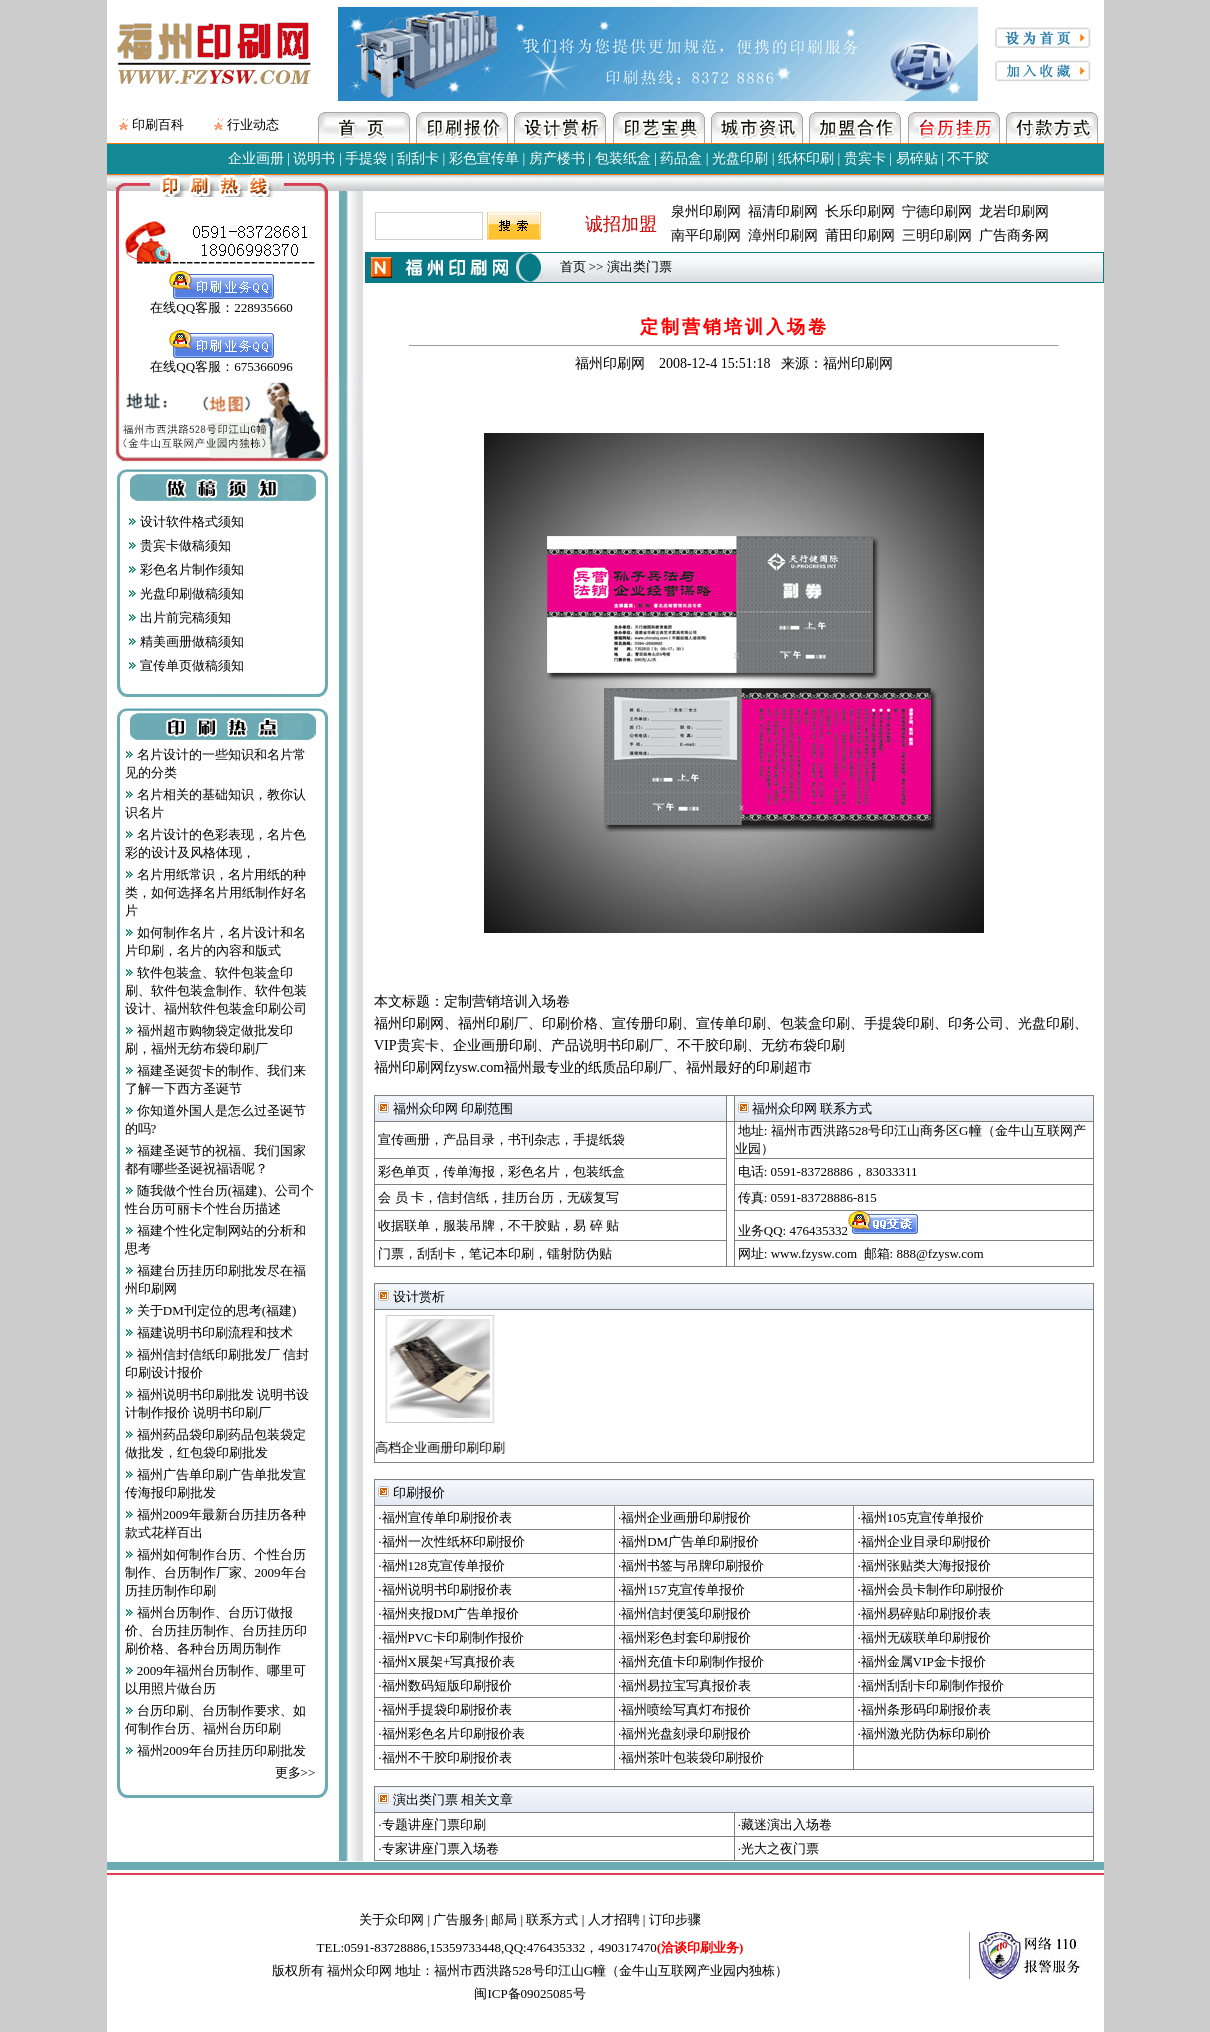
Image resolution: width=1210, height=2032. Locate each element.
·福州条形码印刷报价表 (924, 1709)
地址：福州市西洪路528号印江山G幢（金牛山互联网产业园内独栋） (591, 1970)
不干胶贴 (534, 1225)
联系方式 (552, 1919)
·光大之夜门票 (778, 1848)
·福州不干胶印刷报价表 (444, 1757)
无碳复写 (593, 1197)
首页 (573, 266)
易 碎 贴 (596, 1225)
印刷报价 (411, 1492)
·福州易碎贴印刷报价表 (924, 1613)
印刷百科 (158, 124)
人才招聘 (614, 1919)
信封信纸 (463, 1197)
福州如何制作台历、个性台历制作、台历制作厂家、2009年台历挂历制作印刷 (216, 1572)
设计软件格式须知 (186, 521)
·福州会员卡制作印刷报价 (931, 1589)
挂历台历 (528, 1197)
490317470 (670, 1947)
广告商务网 (1014, 235)
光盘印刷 (740, 158)
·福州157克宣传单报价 (681, 1589)
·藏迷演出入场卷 (785, 1824)
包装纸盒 (623, 158)
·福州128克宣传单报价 (441, 1565)
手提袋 (366, 158)
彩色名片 (534, 1171)
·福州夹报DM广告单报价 (448, 1613)
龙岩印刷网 (1014, 211)
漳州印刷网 (783, 235)
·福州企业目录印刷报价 (924, 1541)
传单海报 (469, 1171)
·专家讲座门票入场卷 (438, 1848)
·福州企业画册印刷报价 (684, 1517)
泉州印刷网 (706, 211)
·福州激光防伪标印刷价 (924, 1733)
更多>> (295, 1772)
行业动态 (253, 124)
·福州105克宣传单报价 (921, 1517)
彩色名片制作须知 (186, 569)
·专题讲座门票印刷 (431, 1824)
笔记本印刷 (501, 1253)
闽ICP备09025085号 (529, 1993)
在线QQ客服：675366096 (221, 360)
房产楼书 (557, 158)
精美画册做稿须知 (186, 641)
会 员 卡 (401, 1197)
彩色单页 (404, 1171)
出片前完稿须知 (179, 617)
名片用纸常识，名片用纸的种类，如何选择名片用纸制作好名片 (216, 892)
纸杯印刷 (806, 158)
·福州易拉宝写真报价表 (684, 1685)
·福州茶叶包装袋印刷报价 (691, 1757)
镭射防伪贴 (579, 1253)
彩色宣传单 (484, 158)
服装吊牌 (469, 1225)
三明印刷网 (937, 235)
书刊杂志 (534, 1139)
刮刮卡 (418, 158)
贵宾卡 (865, 158)
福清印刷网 (783, 211)
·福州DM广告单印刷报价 (688, 1541)
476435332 (854, 1230)
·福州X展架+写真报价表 (446, 1661)
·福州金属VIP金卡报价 (922, 1661)
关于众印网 (391, 1919)
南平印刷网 (706, 235)
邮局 (504, 1919)
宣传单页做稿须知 (186, 665)
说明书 (314, 158)
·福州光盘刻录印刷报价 (684, 1733)
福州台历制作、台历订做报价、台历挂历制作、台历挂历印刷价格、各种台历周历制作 (216, 1630)
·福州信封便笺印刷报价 (684, 1613)
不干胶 (968, 158)
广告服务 (459, 1919)
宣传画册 (404, 1139)
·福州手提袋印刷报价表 (444, 1709)
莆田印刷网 (860, 235)
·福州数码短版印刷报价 (444, 1685)
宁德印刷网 (937, 211)
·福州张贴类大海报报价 (924, 1565)
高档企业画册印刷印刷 (434, 1447)
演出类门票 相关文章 (445, 1799)
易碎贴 (917, 158)
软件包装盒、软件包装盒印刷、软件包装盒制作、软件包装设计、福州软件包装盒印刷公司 (216, 990)
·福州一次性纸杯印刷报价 (451, 1541)
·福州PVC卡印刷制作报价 (451, 1637)
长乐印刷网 (860, 211)
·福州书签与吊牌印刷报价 (691, 1565)
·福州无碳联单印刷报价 (924, 1637)
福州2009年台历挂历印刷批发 (215, 1750)
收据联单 (404, 1225)
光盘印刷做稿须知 (186, 593)
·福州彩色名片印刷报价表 (451, 1733)
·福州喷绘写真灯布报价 (684, 1709)
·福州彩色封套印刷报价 (684, 1637)
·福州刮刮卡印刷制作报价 (931, 1685)
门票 (391, 1253)
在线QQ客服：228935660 (221, 301)
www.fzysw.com (814, 1253)
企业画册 (256, 158)
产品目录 (469, 1139)
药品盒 (681, 158)
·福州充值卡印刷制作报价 (691, 1661)
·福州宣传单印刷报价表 (444, 1517)
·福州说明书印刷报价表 (444, 1589)
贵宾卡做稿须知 (179, 545)
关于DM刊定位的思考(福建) (211, 1310)
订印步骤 (675, 1919)
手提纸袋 (599, 1139)
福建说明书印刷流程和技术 (209, 1332)
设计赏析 (411, 1296)
